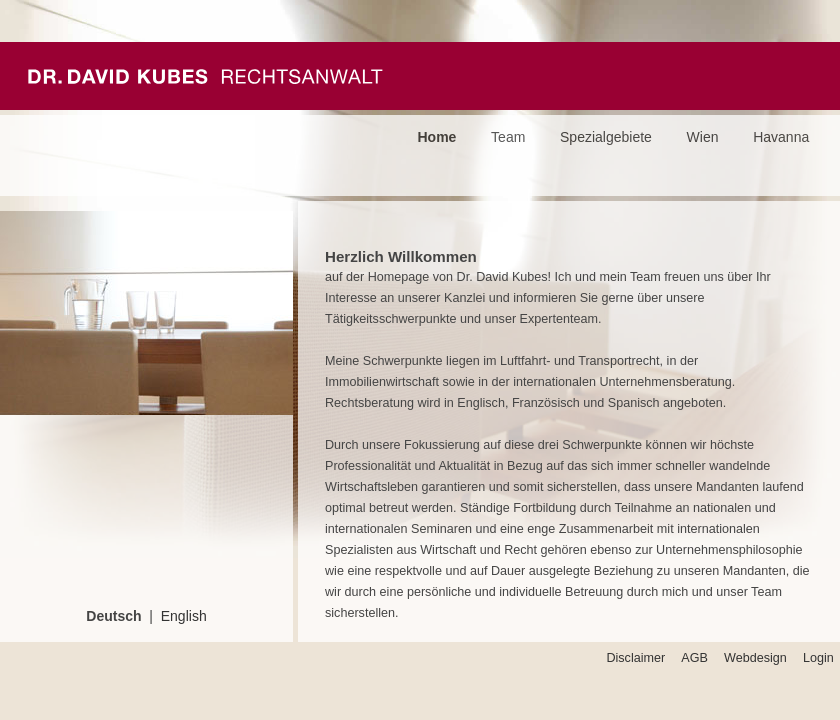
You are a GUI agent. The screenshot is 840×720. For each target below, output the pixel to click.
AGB (694, 658)
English (184, 616)
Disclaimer (635, 658)
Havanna (781, 137)
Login (818, 658)
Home (437, 137)
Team (508, 137)
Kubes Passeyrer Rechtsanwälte (205, 76)
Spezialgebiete (606, 137)
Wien (703, 137)
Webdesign (755, 658)
